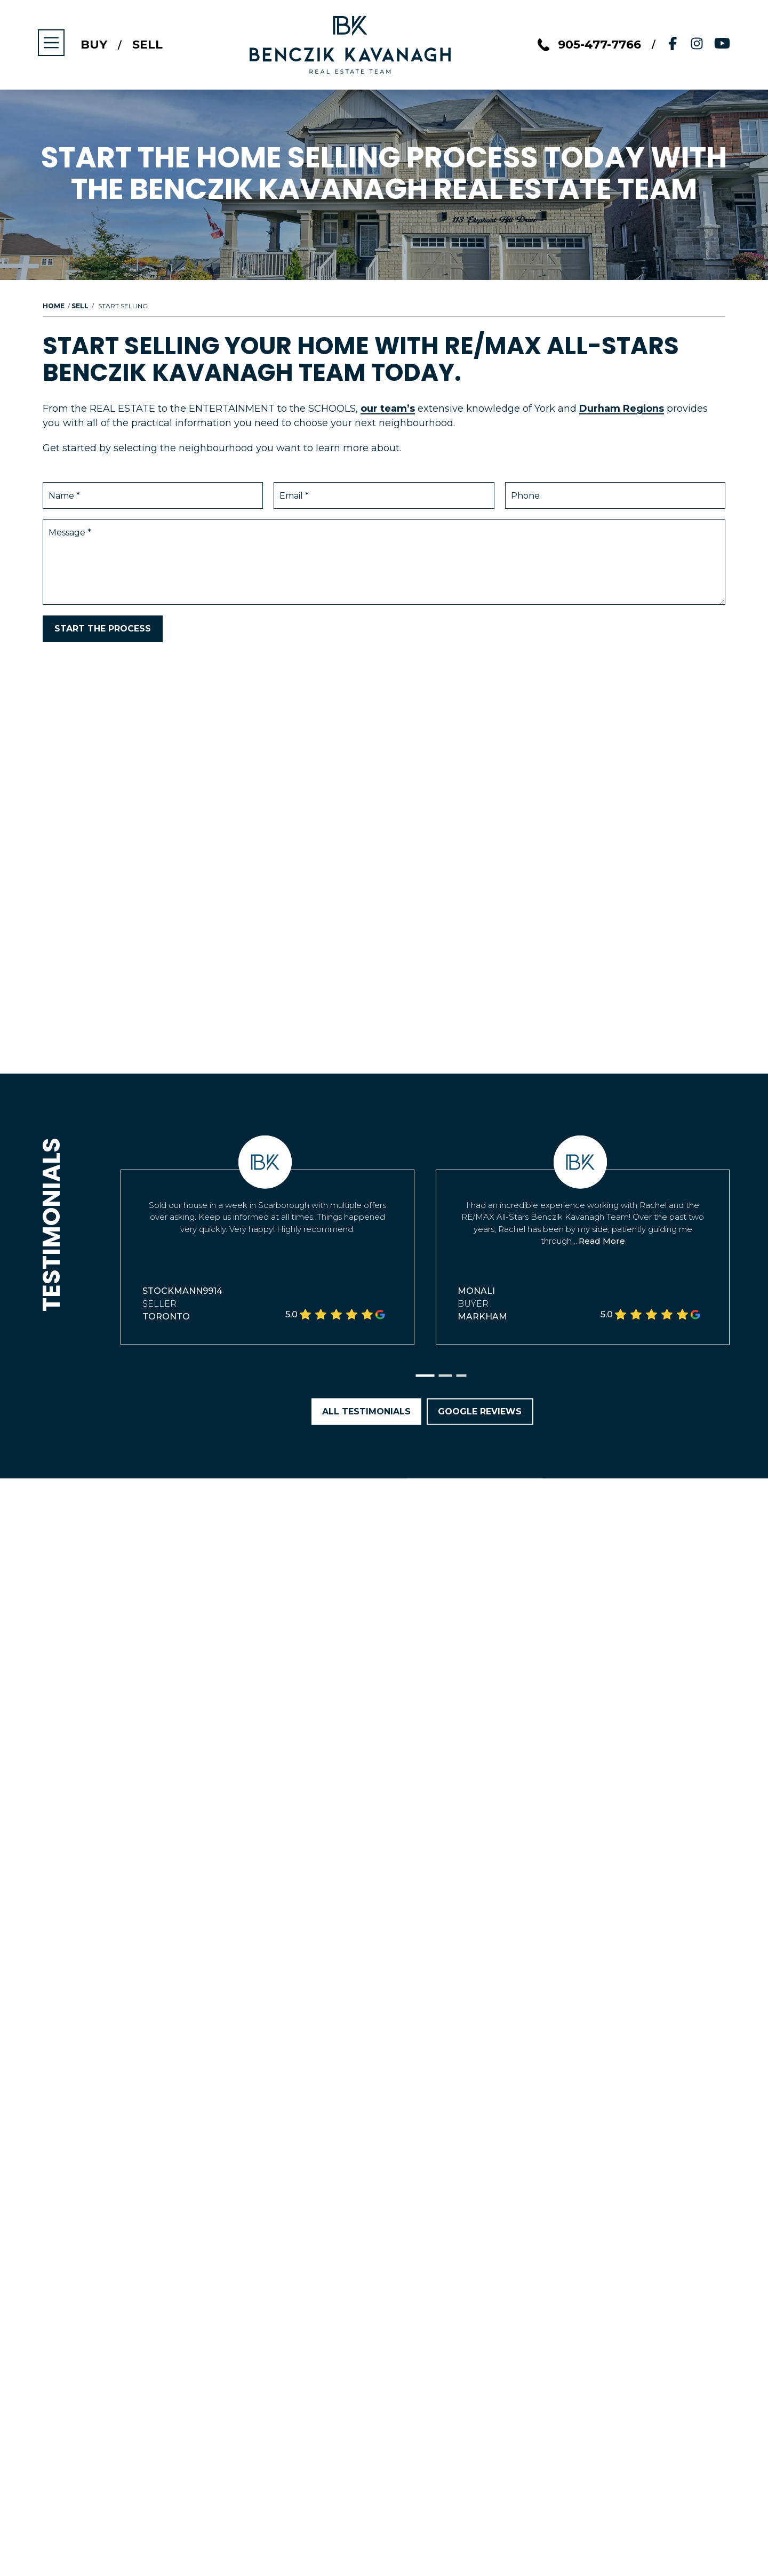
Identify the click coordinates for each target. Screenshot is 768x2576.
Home (54, 306)
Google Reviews (480, 1411)
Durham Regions (622, 408)
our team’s (388, 408)
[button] (425, 1375)
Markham (482, 1316)
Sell (148, 45)
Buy (94, 45)
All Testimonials (366, 1411)
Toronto (166, 1316)
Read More (602, 1241)
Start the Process (102, 628)
